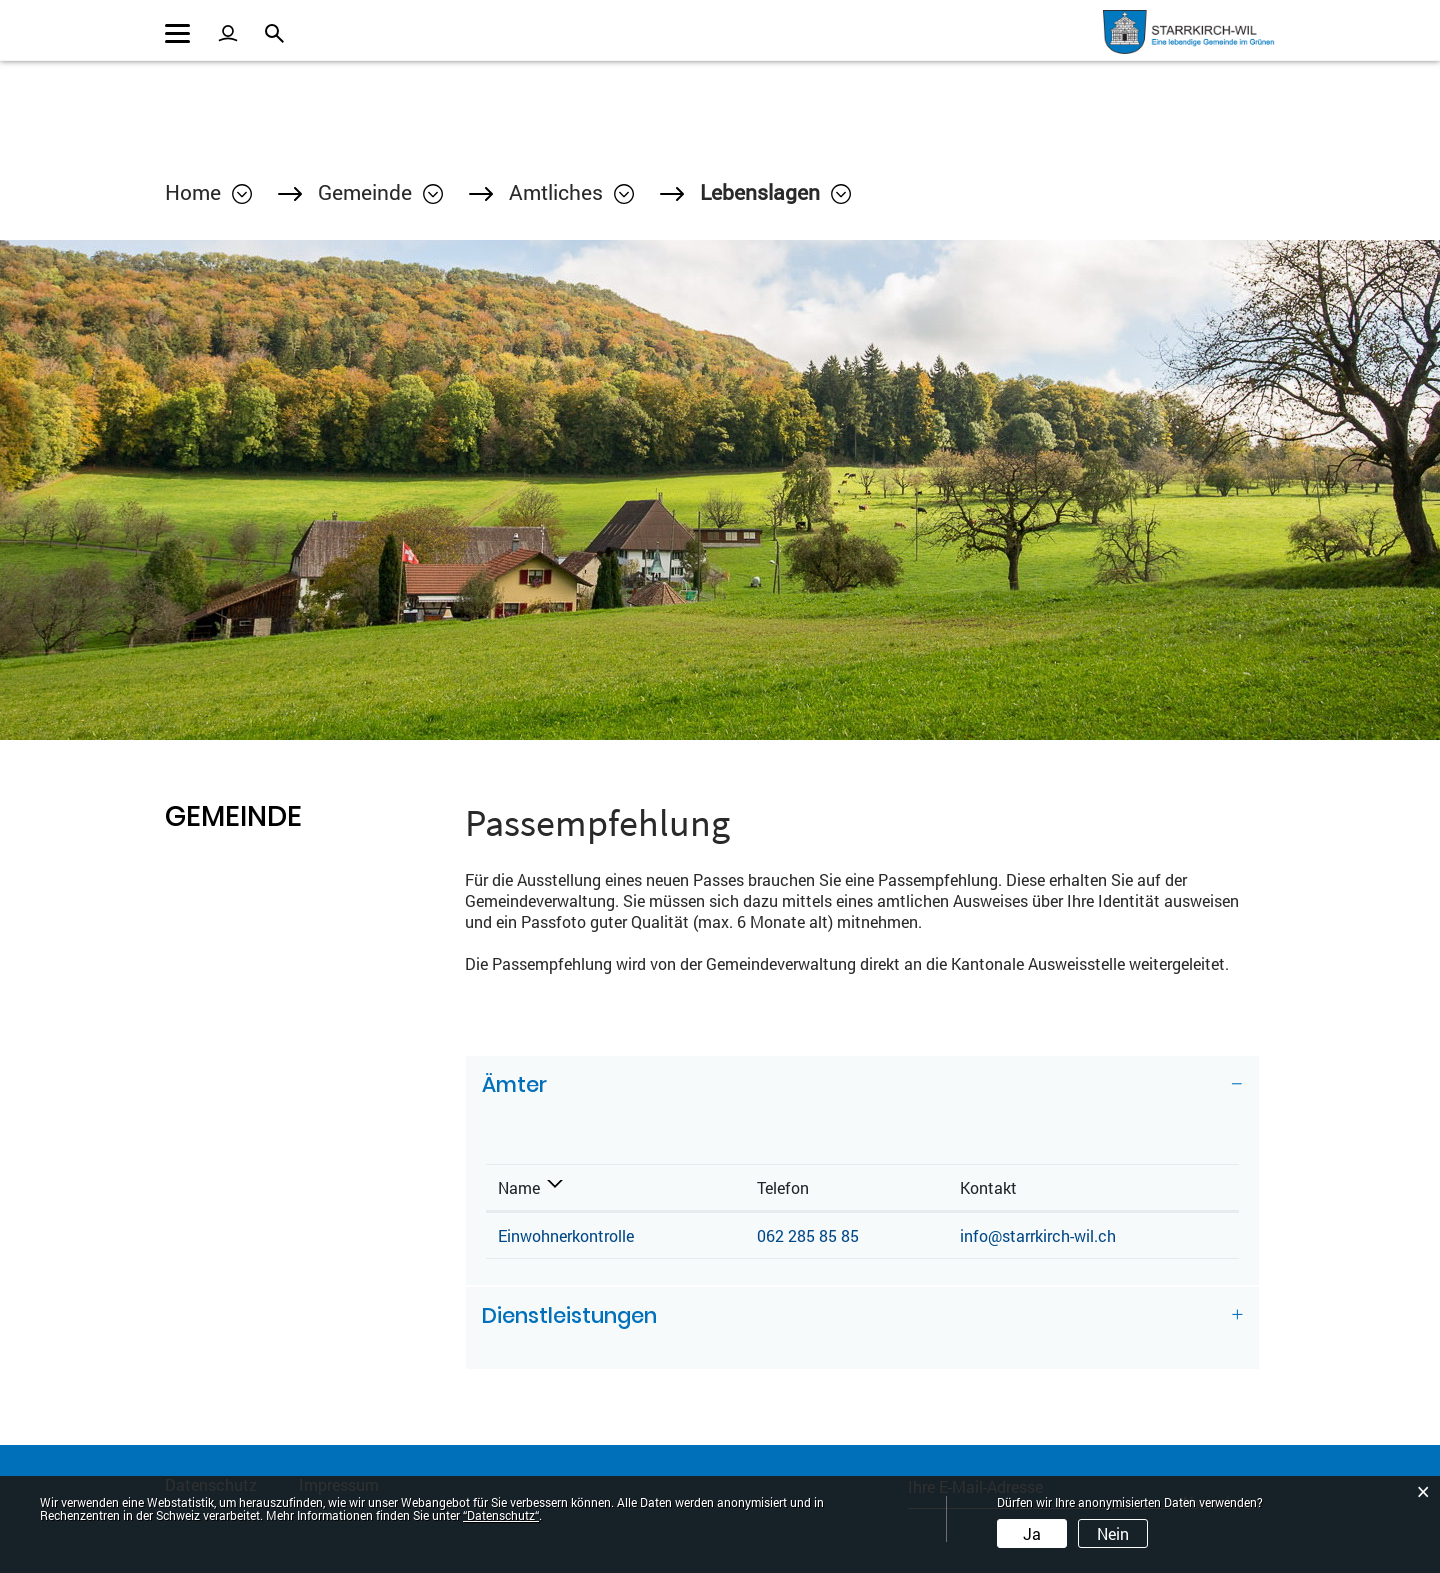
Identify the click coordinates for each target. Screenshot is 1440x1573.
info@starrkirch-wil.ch (1038, 1235)
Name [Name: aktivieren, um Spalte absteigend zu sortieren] (519, 1187)
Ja (1032, 1533)
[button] (380, 192)
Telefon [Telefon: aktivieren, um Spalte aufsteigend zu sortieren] (783, 1187)
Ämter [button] (514, 1084)
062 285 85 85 (808, 1235)
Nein (1113, 1533)
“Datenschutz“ (501, 1515)
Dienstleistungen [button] (569, 1315)
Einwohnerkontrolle (566, 1235)
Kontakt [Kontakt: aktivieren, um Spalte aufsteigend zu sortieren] (988, 1187)
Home (193, 192)
